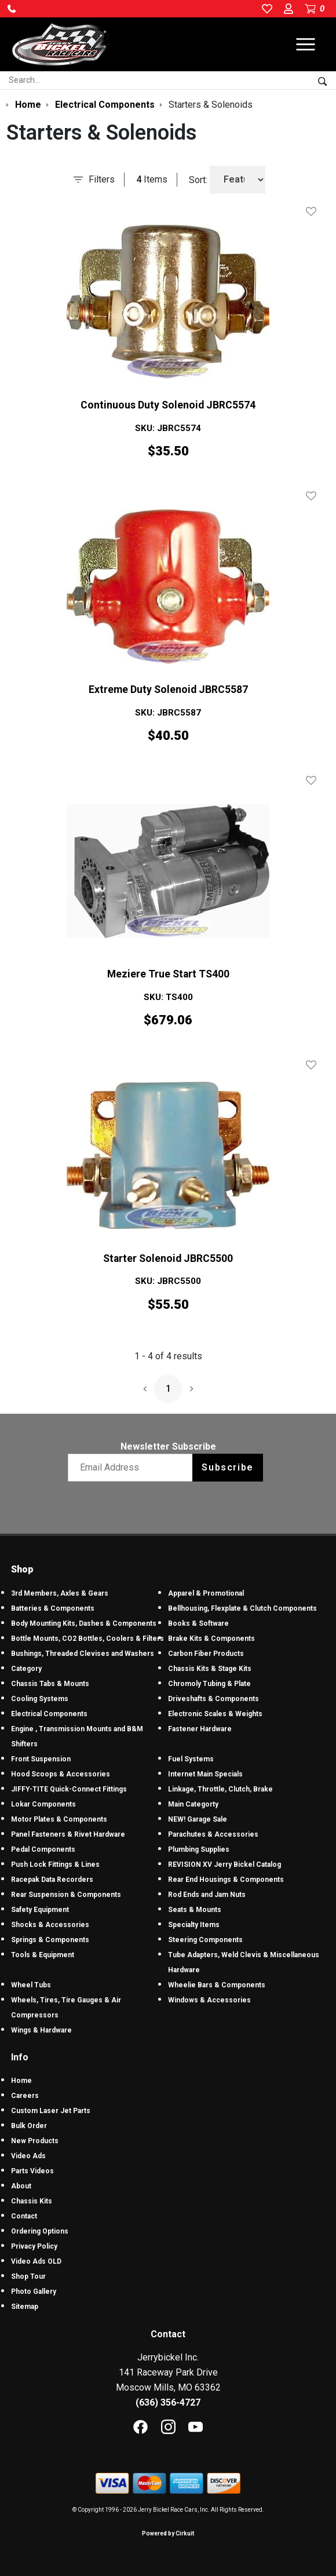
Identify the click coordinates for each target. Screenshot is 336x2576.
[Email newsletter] (133, 1468)
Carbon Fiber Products (206, 1654)
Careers (25, 2096)
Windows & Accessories (209, 2000)
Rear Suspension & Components (66, 1895)
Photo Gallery (33, 2291)
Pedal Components (43, 1849)
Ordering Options (39, 2231)
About (21, 2186)
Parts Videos (32, 2171)
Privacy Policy (34, 2246)
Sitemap (24, 2307)
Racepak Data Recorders (52, 1880)
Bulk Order (29, 2126)
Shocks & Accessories (50, 1925)
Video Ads (28, 2156)
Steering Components (205, 1940)
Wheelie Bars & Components (216, 1985)
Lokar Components (43, 1804)
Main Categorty (193, 1804)
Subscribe (227, 1467)
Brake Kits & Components (211, 1638)
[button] (11, 8)
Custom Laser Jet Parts (50, 2111)
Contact (24, 2216)
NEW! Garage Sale (197, 1819)
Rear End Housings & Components (226, 1880)
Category (26, 1669)
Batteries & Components (52, 1608)
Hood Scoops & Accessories (60, 1774)
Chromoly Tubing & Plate (209, 1684)
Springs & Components (50, 1940)
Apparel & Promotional (206, 1593)
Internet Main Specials (205, 1774)
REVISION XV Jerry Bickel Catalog (224, 1864)
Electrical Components (49, 1714)
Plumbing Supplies (198, 1849)
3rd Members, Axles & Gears (59, 1593)
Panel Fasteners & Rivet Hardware (68, 1834)
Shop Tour (28, 2276)
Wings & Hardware (41, 2030)
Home (21, 2081)
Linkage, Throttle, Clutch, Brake (220, 1789)
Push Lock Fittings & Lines (55, 1864)
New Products (35, 2141)
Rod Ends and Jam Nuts (207, 1895)
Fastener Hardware (200, 1729)
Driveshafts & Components (213, 1699)
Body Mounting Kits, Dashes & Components (83, 1623)
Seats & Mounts (194, 1910)
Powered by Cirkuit (168, 2533)
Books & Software (198, 1623)
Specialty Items (194, 1925)
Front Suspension (41, 1759)
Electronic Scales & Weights (215, 1714)
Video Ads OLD (36, 2261)
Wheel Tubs (31, 1985)
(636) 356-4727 (168, 2402)
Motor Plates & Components (59, 1819)
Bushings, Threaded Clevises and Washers (82, 1654)
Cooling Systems (39, 1699)
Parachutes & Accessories (213, 1834)
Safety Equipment (40, 1910)
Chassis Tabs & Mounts (50, 1684)
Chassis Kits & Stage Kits (209, 1669)
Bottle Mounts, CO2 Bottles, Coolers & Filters (87, 1638)
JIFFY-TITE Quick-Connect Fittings (69, 1789)
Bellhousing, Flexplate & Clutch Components (242, 1608)
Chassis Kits (31, 2201)
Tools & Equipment (42, 1955)
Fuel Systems (191, 1759)
